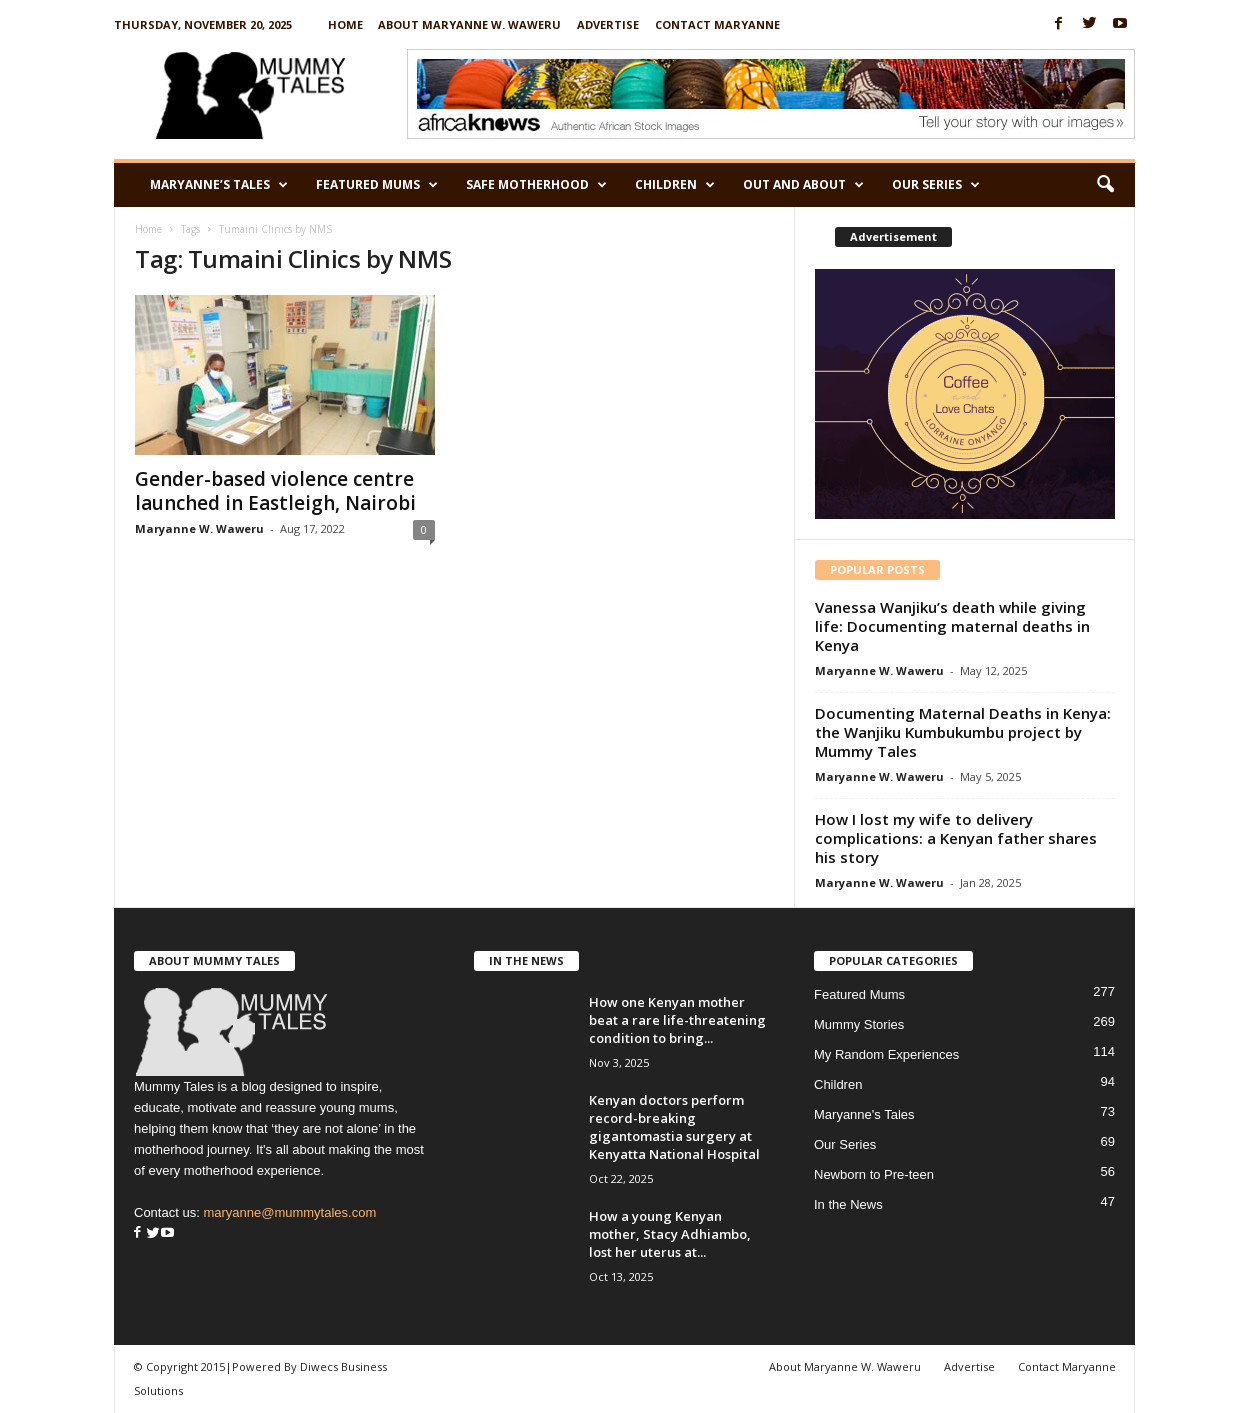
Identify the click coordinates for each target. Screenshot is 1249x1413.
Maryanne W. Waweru (199, 528)
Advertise (608, 24)
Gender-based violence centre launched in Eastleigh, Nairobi (275, 491)
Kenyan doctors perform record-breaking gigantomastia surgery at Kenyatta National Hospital (674, 1127)
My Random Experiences (886, 1054)
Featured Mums (377, 185)
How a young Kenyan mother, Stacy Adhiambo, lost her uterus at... (670, 1234)
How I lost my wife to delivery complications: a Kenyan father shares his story (956, 838)
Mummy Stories (859, 1024)
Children (675, 185)
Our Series (936, 185)
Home (345, 24)
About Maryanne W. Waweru (469, 24)
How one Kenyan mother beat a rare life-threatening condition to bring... (677, 1020)
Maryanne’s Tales (219, 185)
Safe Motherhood (536, 185)
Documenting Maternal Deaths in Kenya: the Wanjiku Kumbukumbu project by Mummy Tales (963, 732)
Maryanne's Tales (864, 1114)
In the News (848, 1204)
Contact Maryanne (717, 24)
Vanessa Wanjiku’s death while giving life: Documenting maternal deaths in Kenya (952, 626)
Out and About (803, 185)
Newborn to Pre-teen (874, 1174)
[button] (1105, 185)
